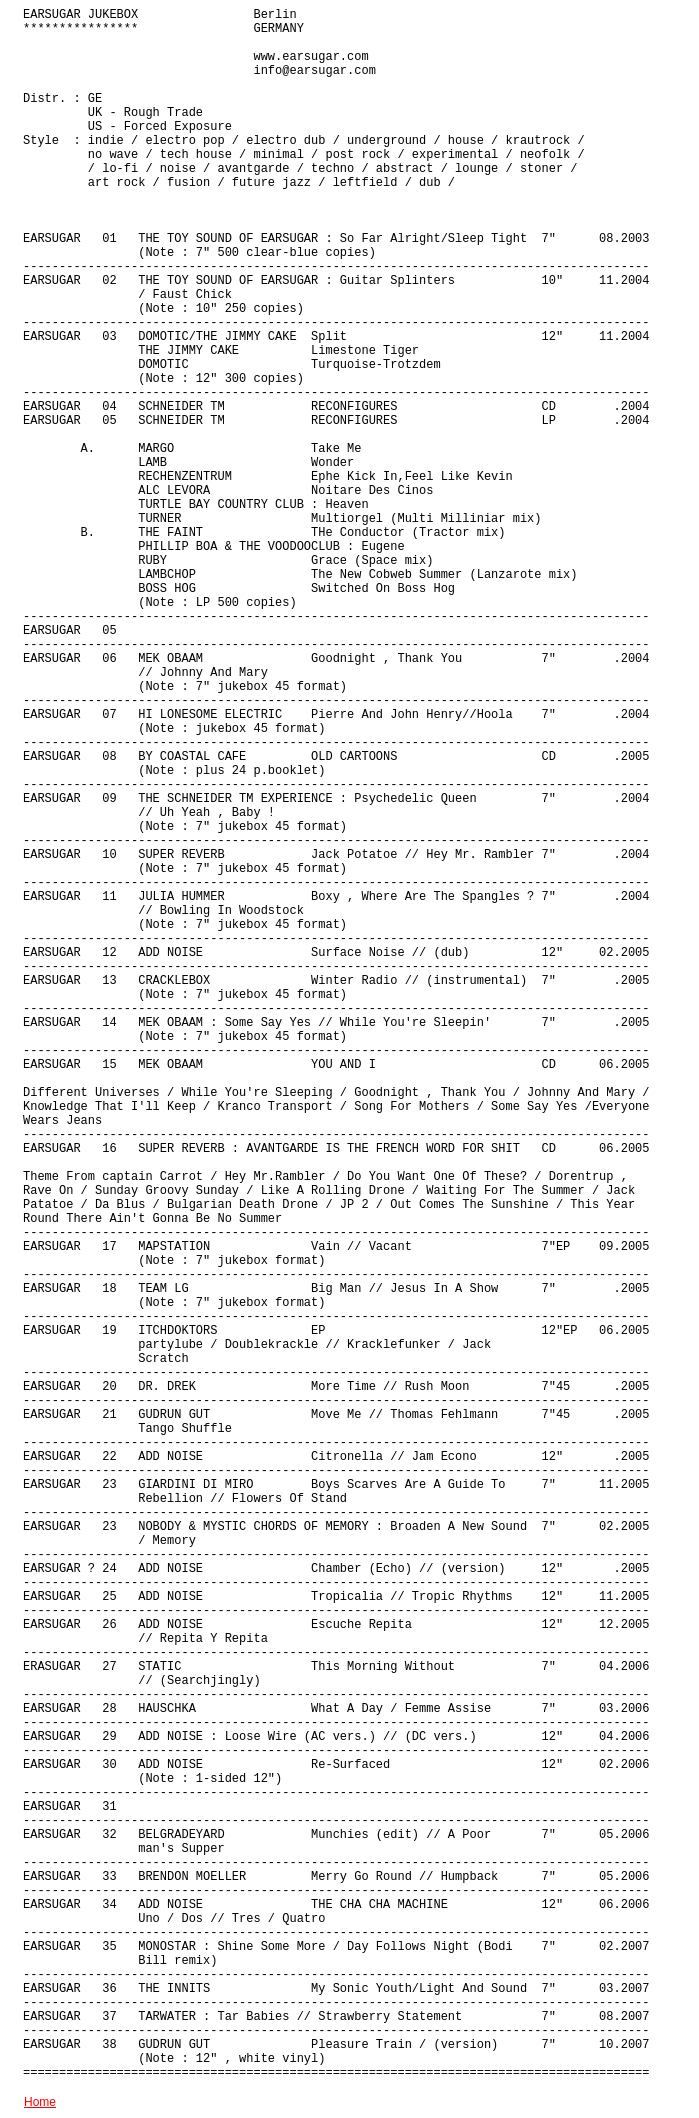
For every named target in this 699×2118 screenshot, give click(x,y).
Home (40, 2102)
